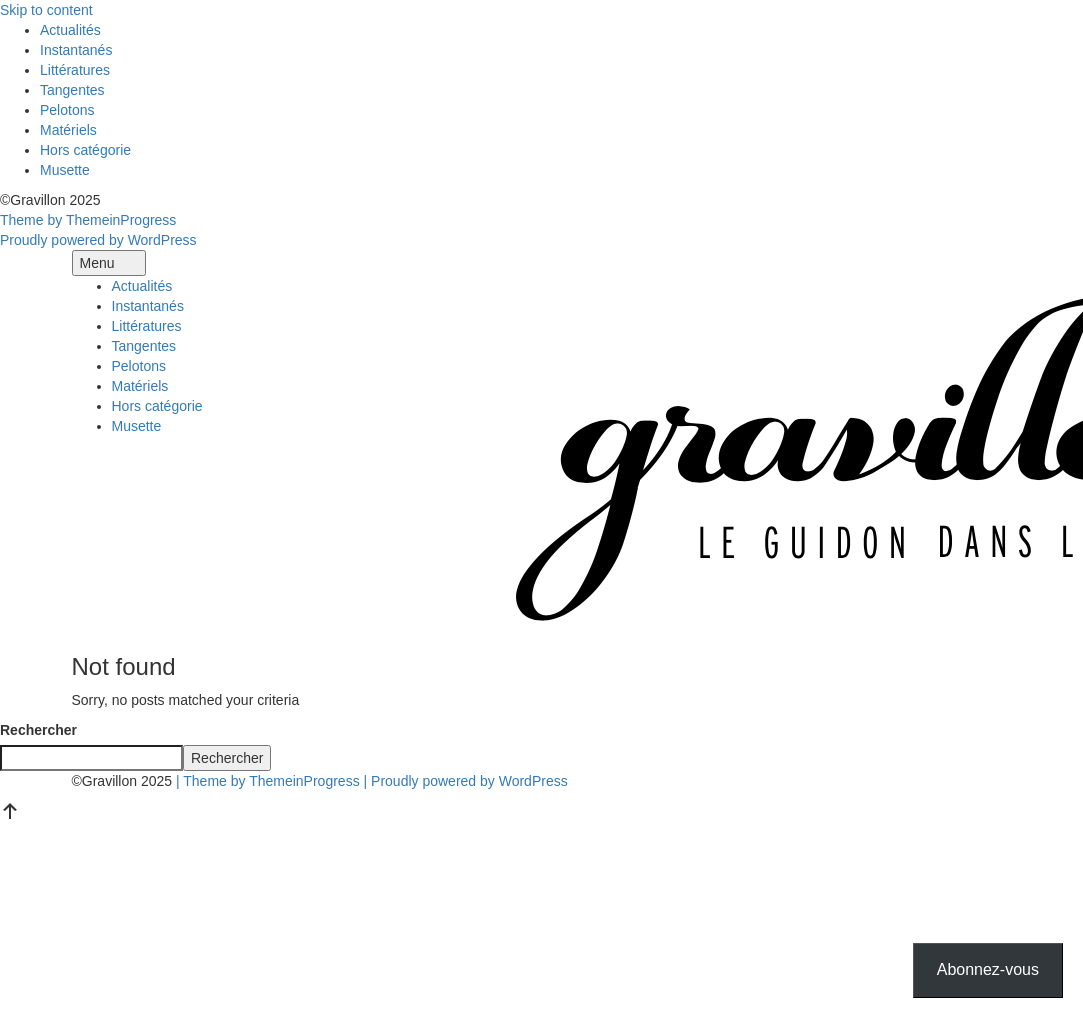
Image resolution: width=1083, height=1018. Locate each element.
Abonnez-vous (988, 969)
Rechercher (38, 730)
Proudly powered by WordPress (98, 240)
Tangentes (72, 90)
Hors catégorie (85, 150)
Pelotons (67, 110)
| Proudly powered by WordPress (466, 781)
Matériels (68, 130)
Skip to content (46, 10)
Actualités (70, 30)
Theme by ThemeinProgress (88, 220)
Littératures (75, 70)
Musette (65, 170)
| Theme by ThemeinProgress (268, 781)
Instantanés (76, 50)
